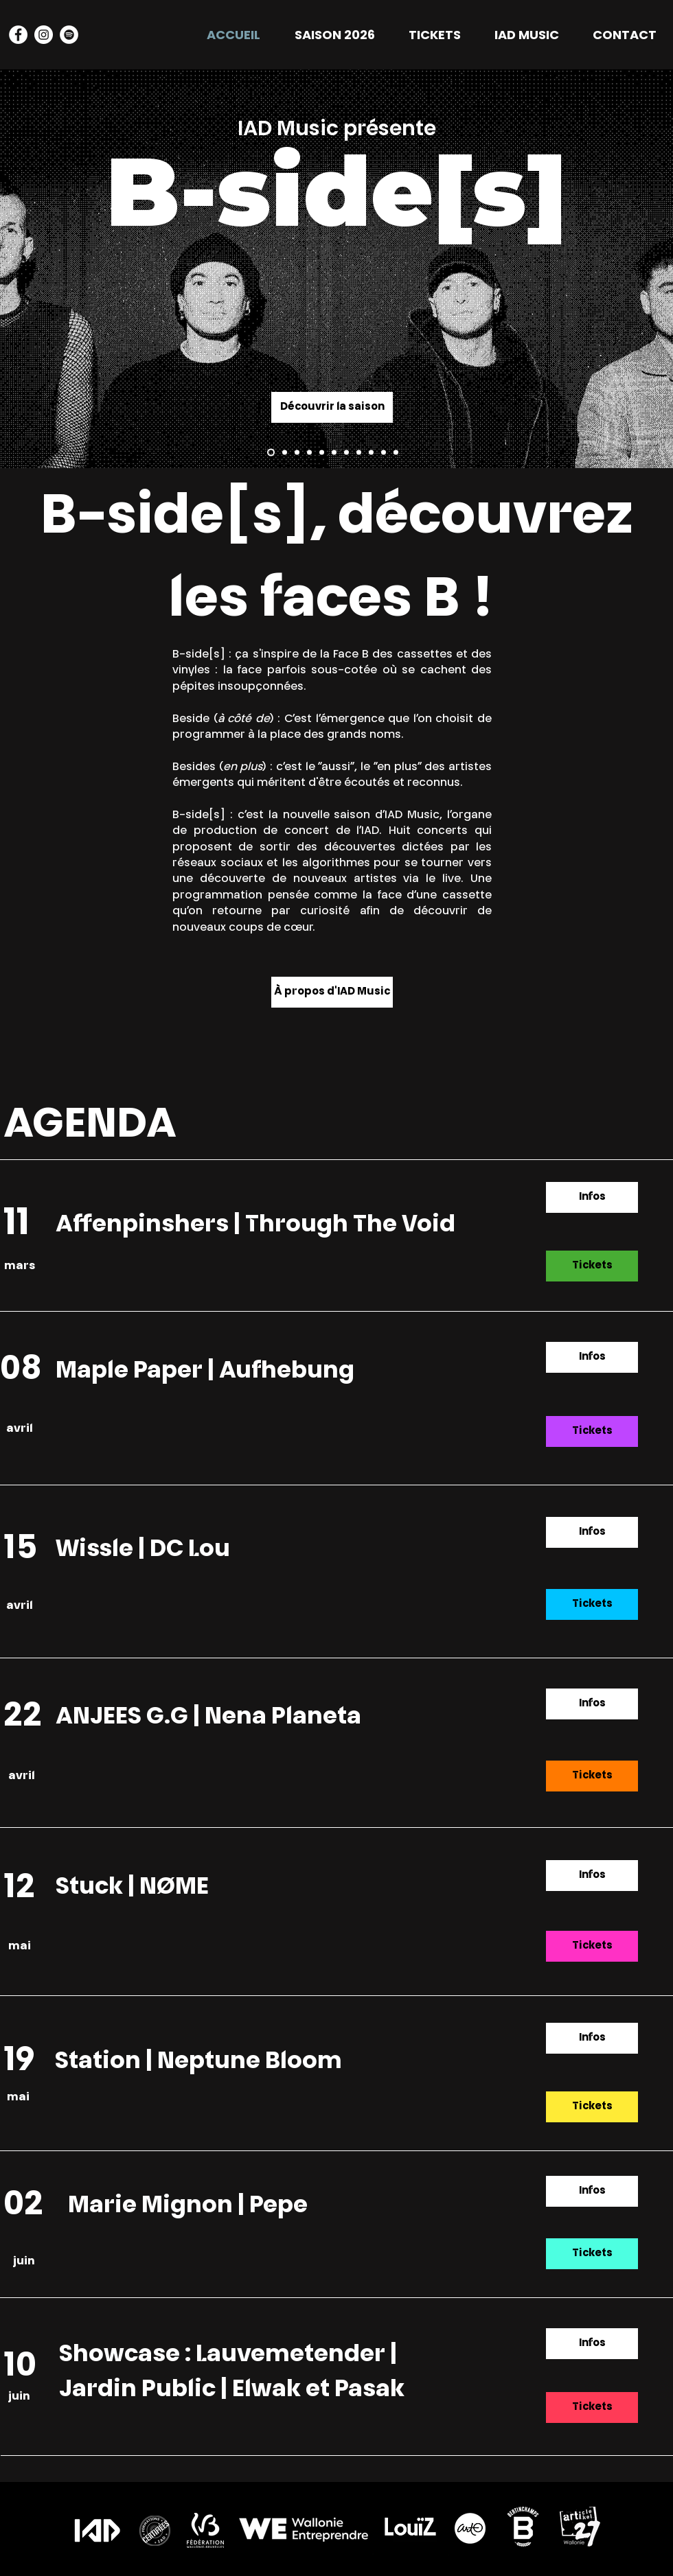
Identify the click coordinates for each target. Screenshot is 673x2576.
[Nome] (358, 452)
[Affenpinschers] (284, 452)
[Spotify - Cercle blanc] (69, 34)
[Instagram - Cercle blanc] (43, 34)
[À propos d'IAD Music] (332, 992)
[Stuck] (371, 452)
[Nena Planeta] (334, 452)
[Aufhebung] (297, 452)
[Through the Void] (271, 452)
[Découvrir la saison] (332, 407)
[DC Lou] (321, 452)
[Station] (383, 452)
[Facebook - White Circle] (18, 34)
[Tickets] (592, 1266)
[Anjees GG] (346, 452)
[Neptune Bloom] (395, 452)
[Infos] (592, 1197)
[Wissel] (309, 452)
